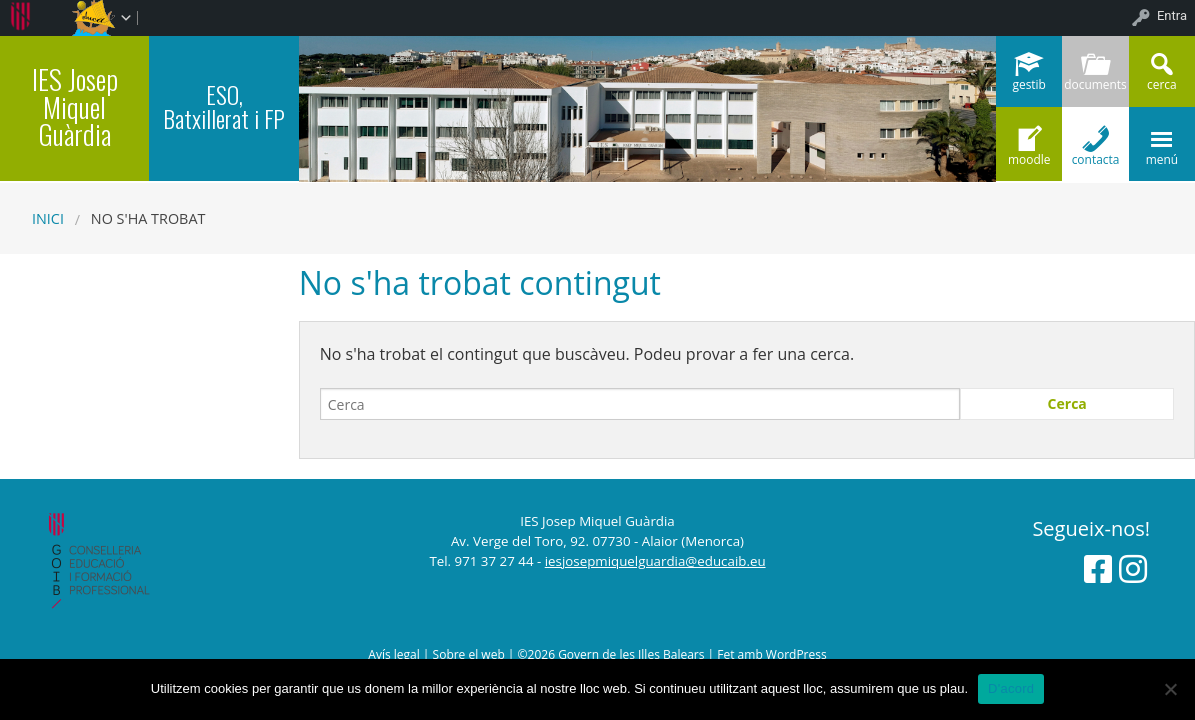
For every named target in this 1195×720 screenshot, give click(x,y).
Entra (1172, 15)
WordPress (796, 654)
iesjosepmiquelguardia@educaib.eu (655, 561)
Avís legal (393, 654)
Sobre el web (469, 654)
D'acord (1011, 688)
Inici (48, 218)
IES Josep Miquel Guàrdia (75, 106)
